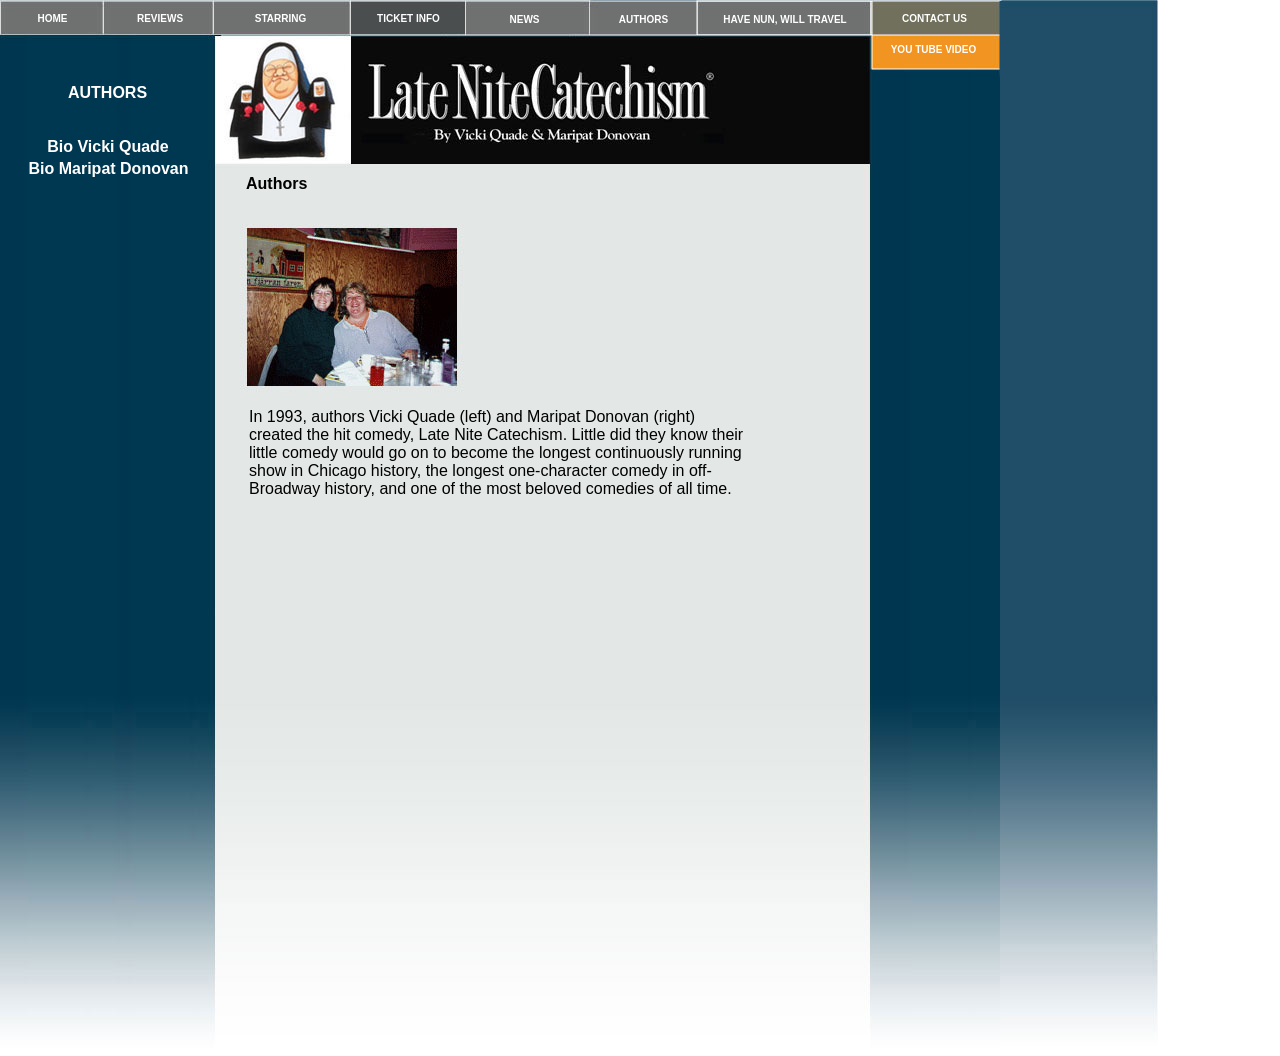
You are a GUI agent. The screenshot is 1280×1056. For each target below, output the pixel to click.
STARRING (280, 18)
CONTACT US (934, 18)
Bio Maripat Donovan (108, 168)
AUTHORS (643, 19)
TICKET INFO (408, 18)
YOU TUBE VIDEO (934, 49)
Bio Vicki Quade (108, 146)
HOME (53, 18)
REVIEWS (160, 18)
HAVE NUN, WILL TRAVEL (784, 19)
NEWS (525, 19)
